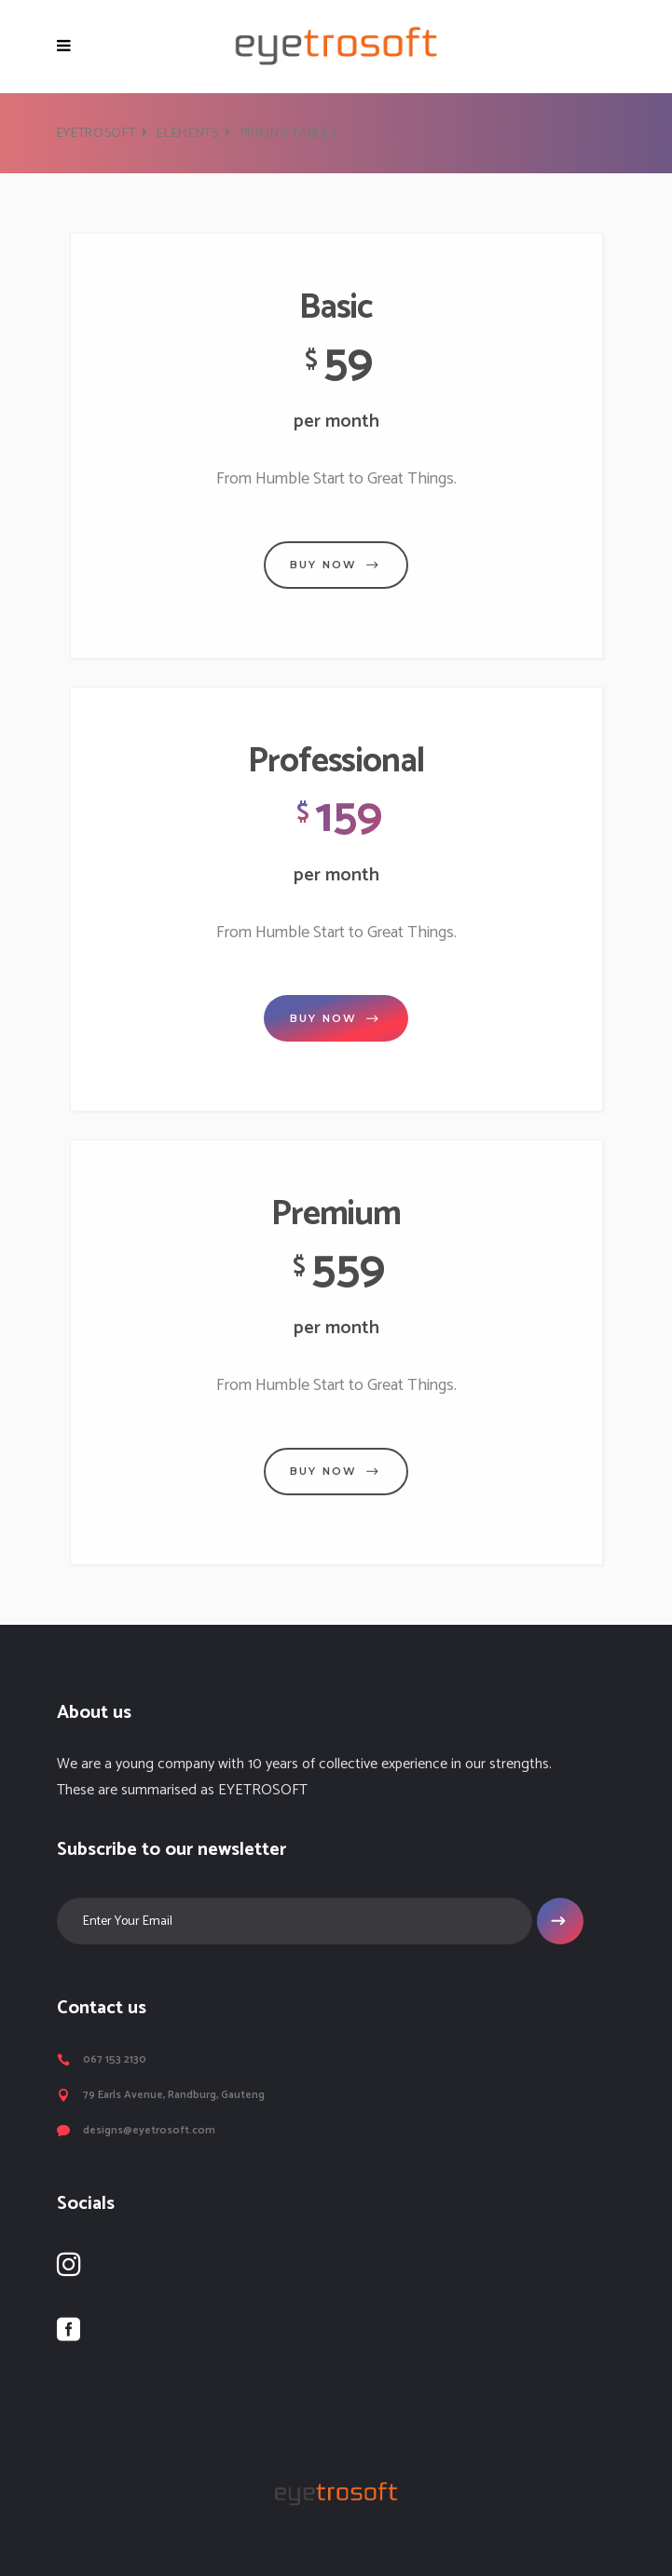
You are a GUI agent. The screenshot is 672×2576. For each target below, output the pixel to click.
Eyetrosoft (96, 133)
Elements (188, 133)
